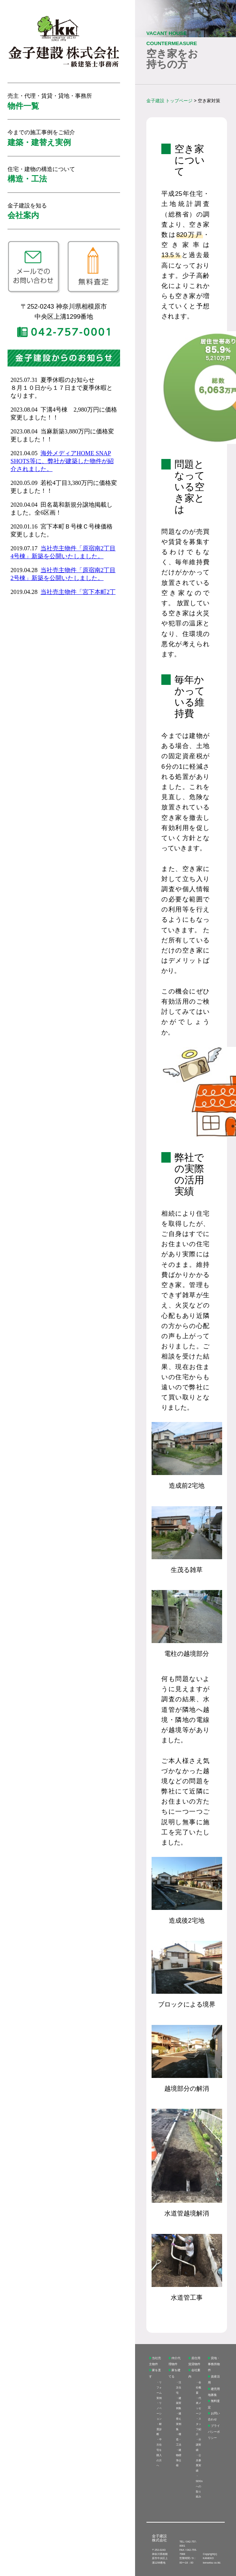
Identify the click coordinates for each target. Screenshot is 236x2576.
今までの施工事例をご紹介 (41, 138)
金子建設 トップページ (169, 100)
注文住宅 (178, 2387)
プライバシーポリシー (214, 2432)
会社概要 (198, 2387)
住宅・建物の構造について (41, 175)
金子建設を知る (27, 211)
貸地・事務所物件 (214, 2364)
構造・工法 (178, 2439)
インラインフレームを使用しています (64, 483)
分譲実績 (198, 2444)
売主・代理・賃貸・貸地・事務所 (50, 101)
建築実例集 (178, 2403)
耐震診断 (159, 2429)
